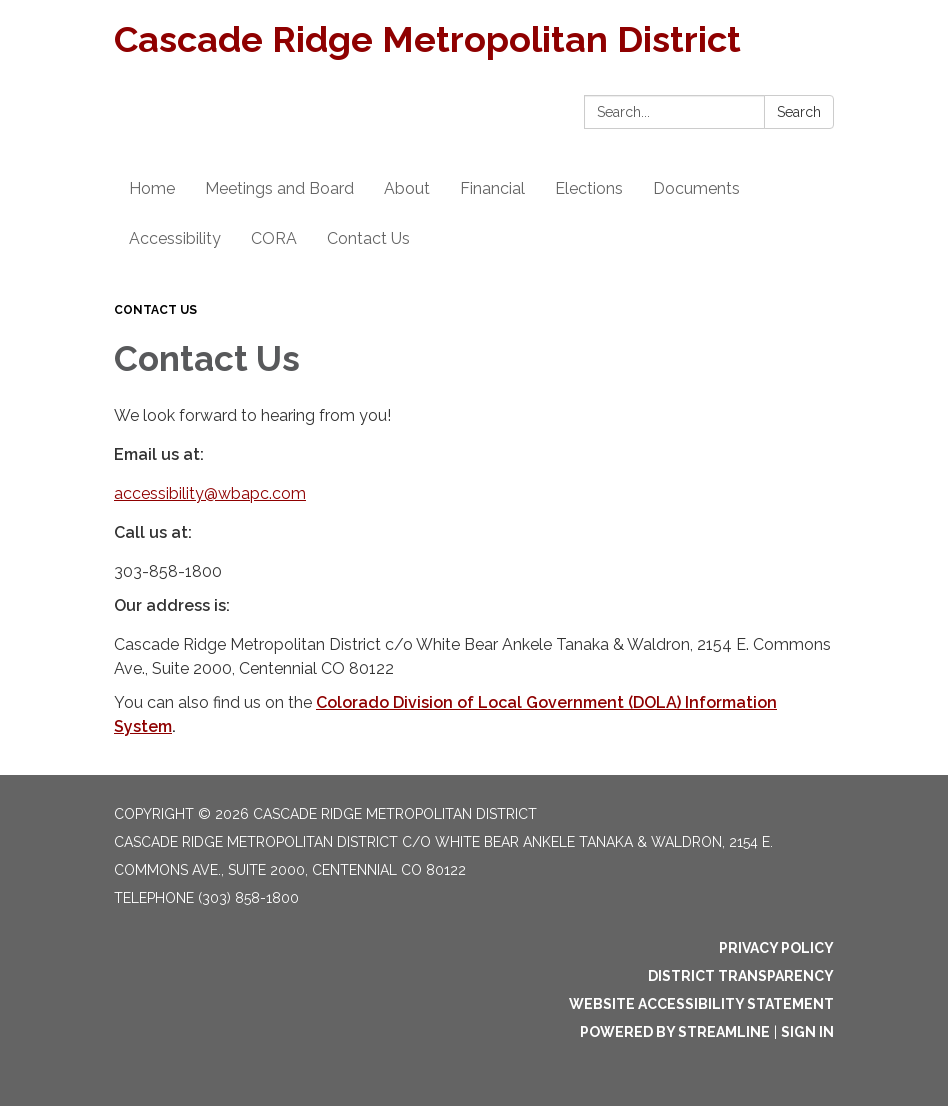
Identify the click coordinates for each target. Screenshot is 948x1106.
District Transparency (741, 976)
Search (799, 112)
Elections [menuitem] (589, 188)
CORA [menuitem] (274, 238)
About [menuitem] (407, 188)
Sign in (807, 1032)
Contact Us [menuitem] (368, 238)
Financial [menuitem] (492, 188)
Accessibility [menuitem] (175, 238)
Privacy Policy (776, 948)
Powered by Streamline (675, 1032)
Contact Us (155, 310)
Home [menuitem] (152, 188)
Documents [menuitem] (696, 188)
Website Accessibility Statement (701, 1004)
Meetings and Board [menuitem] (279, 188)
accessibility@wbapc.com (210, 493)
